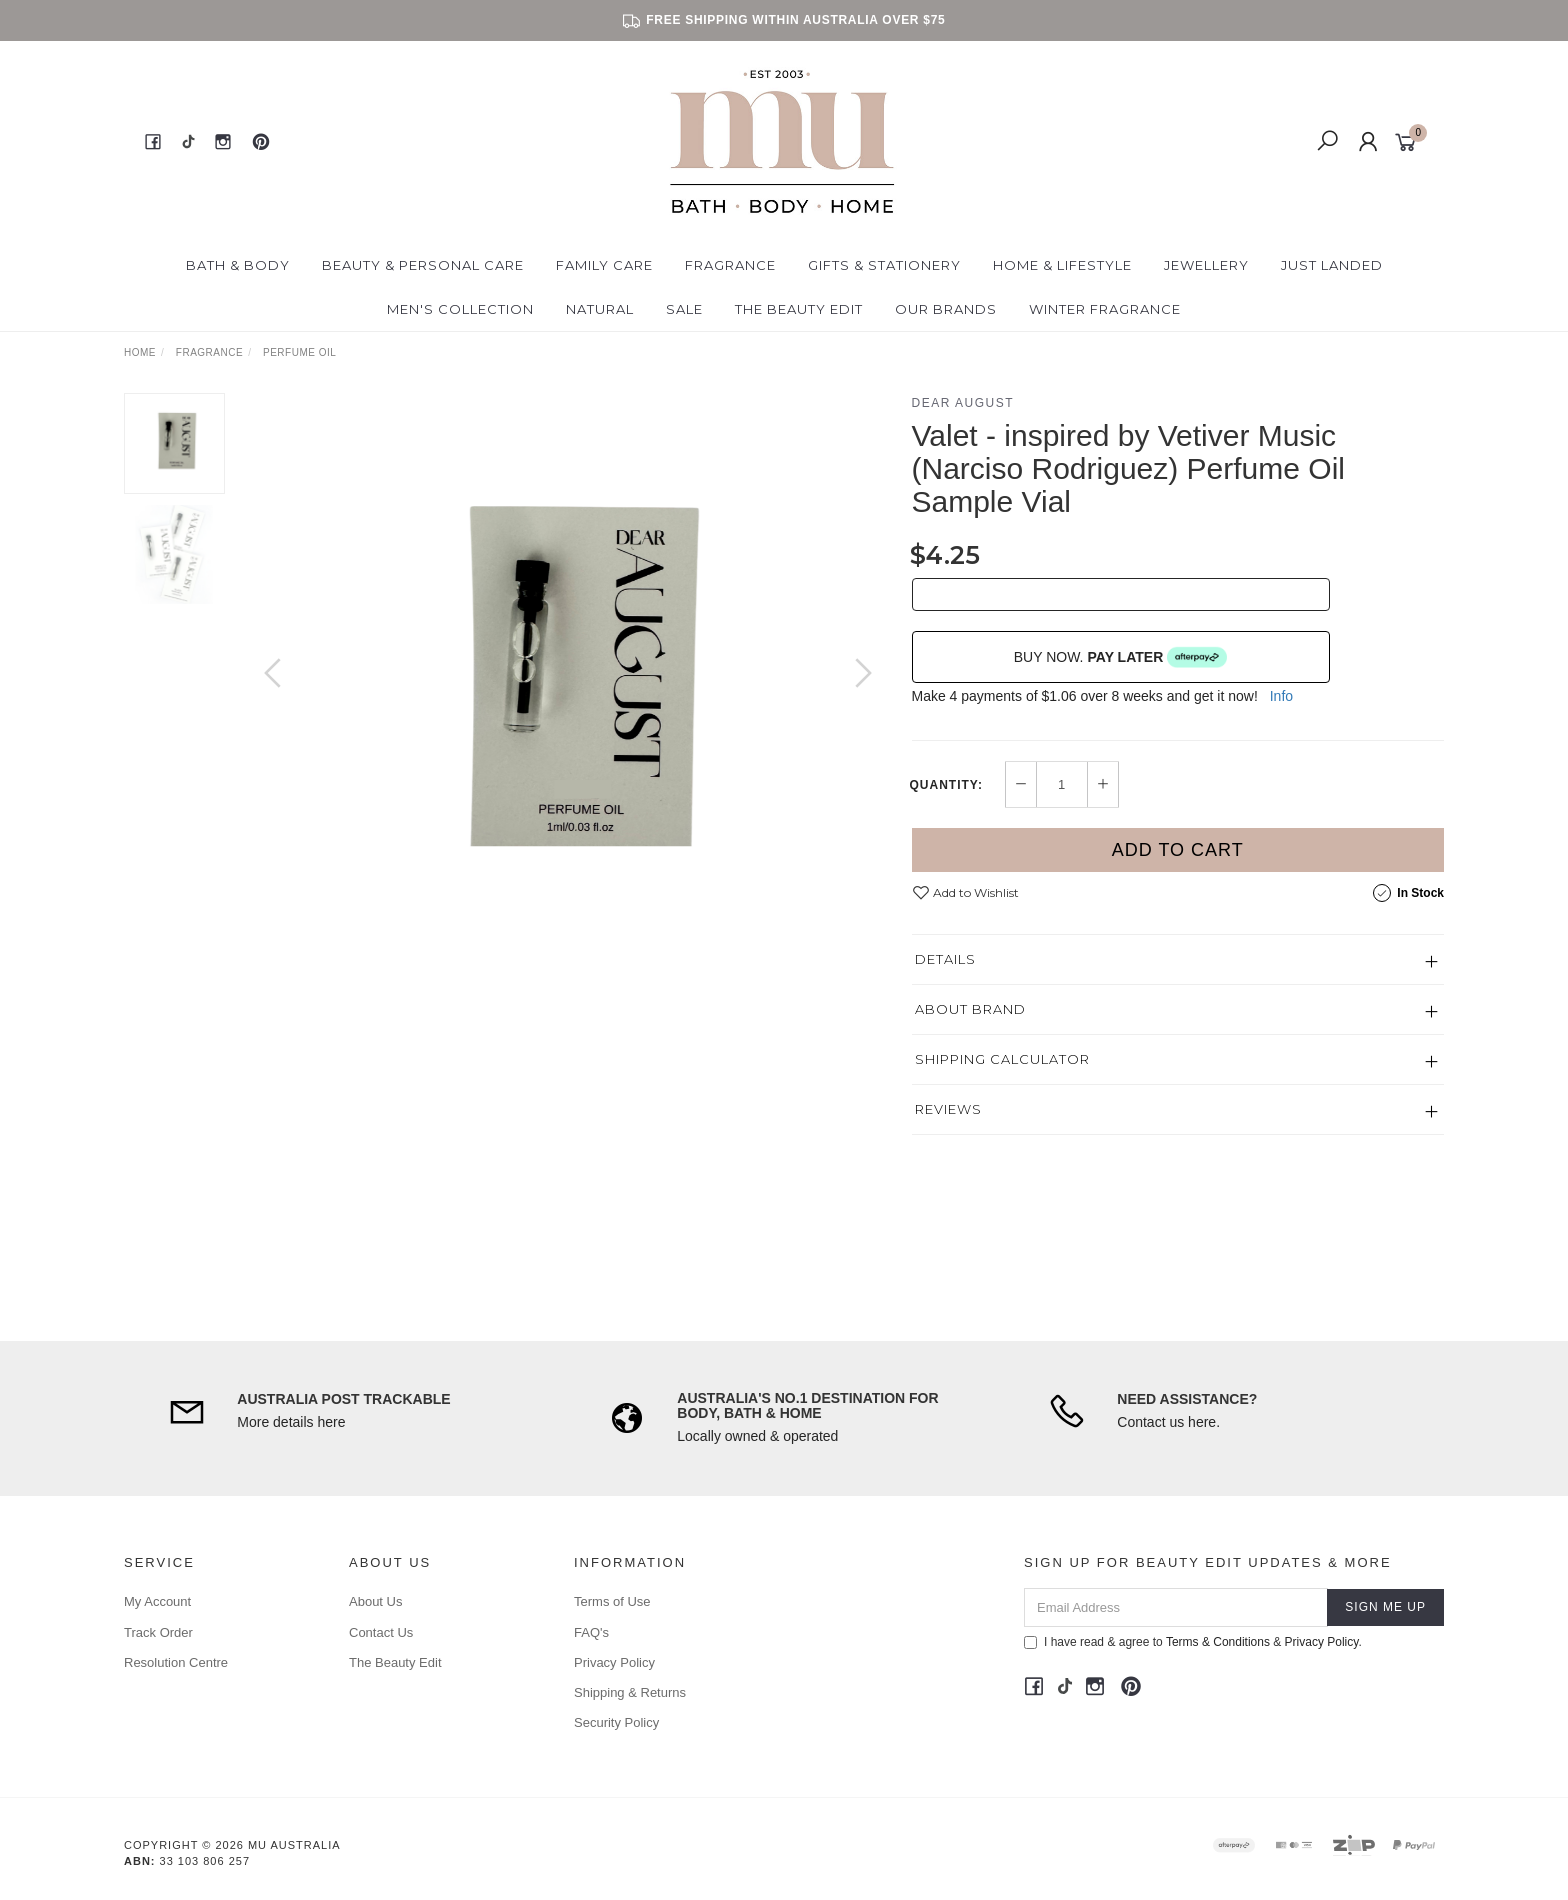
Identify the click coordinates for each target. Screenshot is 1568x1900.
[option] (568, 693)
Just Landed (1332, 265)
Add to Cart (1178, 850)
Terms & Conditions (1218, 1642)
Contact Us (381, 1632)
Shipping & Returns (630, 1692)
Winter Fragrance (1105, 309)
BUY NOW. (1121, 657)
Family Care (604, 265)
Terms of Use (612, 1601)
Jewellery (1206, 265)
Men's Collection (460, 309)
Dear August (963, 403)
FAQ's (591, 1632)
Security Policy (616, 1722)
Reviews (948, 1109)
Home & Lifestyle (1062, 265)
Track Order (158, 1632)
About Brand (970, 1009)
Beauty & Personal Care (423, 265)
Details (945, 959)
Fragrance (730, 265)
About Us (375, 1601)
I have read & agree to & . (1193, 1642)
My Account (157, 1601)
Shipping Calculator (1002, 1059)
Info (1281, 696)
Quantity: (946, 785)
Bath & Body (238, 265)
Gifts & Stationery (884, 265)
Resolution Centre (176, 1662)
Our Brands (946, 309)
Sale (684, 309)
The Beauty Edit (799, 309)
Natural (600, 309)
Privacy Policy (614, 1662)
